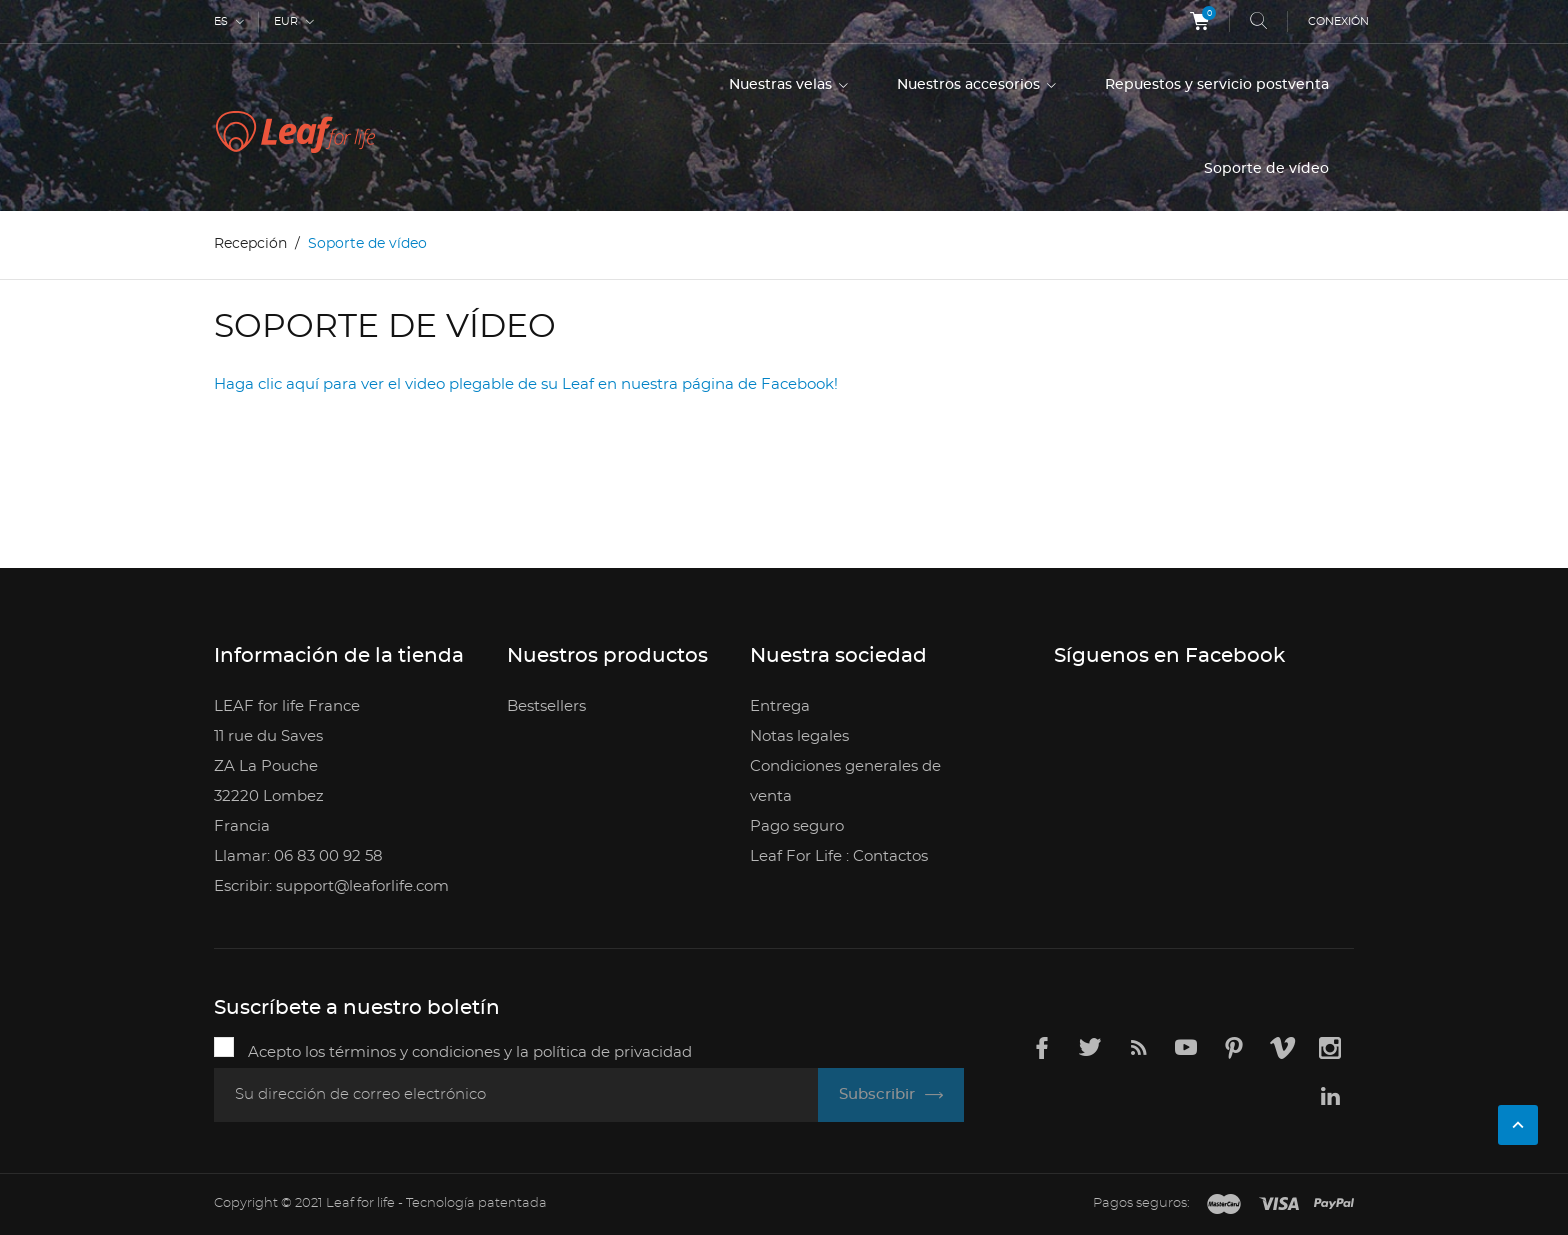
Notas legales (799, 736)
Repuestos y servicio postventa (1217, 85)
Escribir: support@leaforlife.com (331, 886)
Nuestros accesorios (970, 85)
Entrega (780, 706)
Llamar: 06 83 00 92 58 (298, 856)
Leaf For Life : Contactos (839, 856)
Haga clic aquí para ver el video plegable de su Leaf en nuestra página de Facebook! (526, 384)
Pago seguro (797, 826)
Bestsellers (546, 706)
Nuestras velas (782, 85)
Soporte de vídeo (1266, 169)
